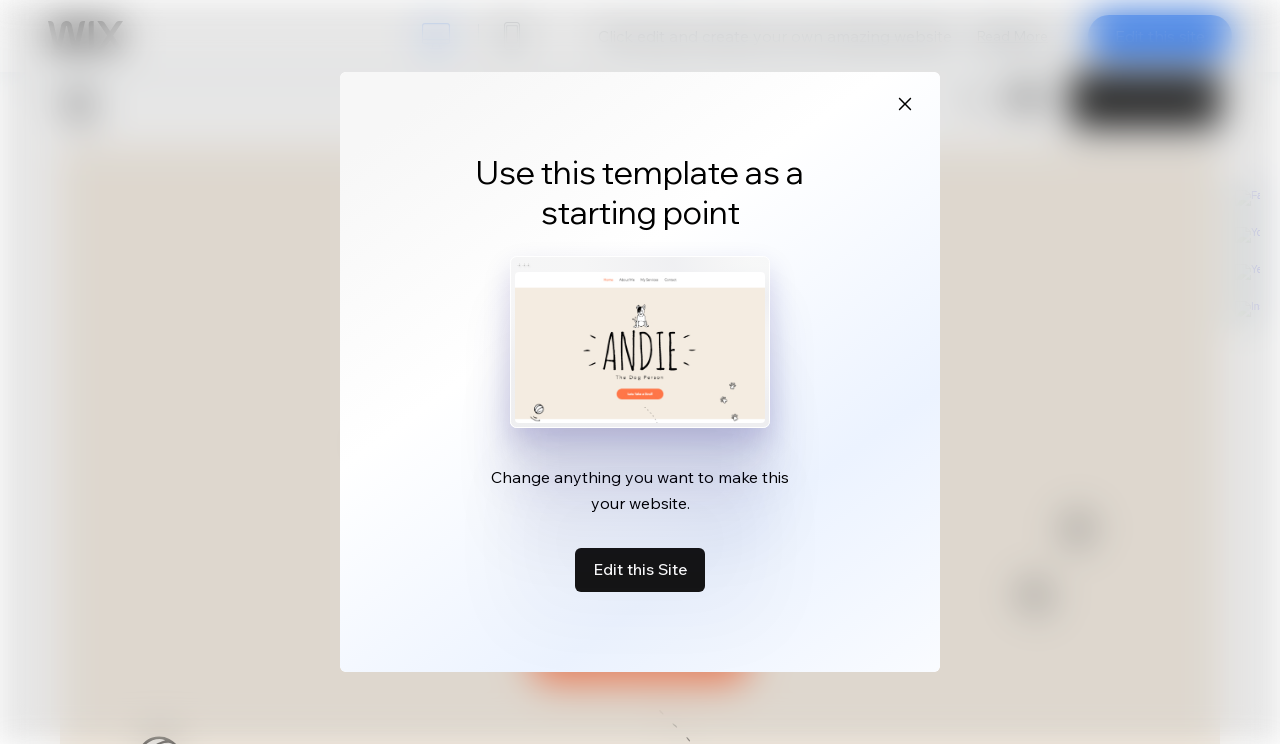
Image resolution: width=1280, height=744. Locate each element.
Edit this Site (640, 569)
